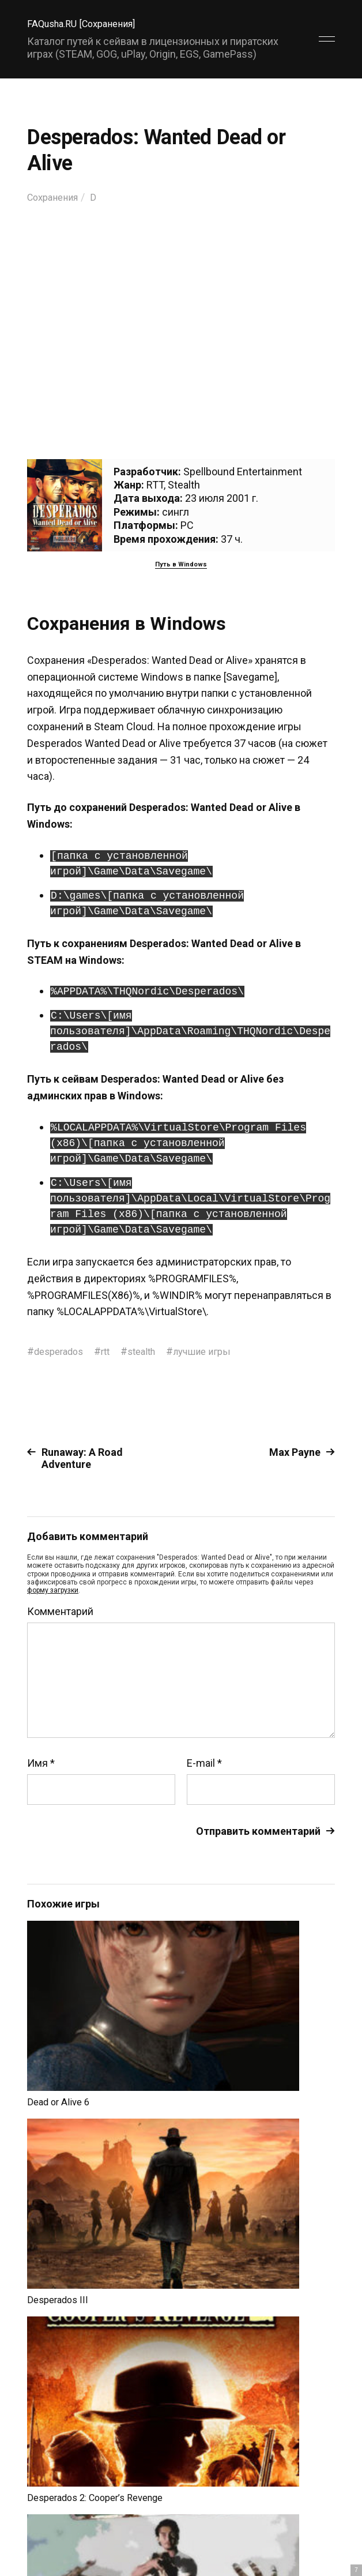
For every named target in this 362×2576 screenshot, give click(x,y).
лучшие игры (215, 1351)
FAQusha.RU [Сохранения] (87, 23)
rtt (112, 1351)
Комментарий (60, 1611)
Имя (41, 1763)
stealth (151, 1351)
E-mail (204, 1763)
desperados (61, 1351)
